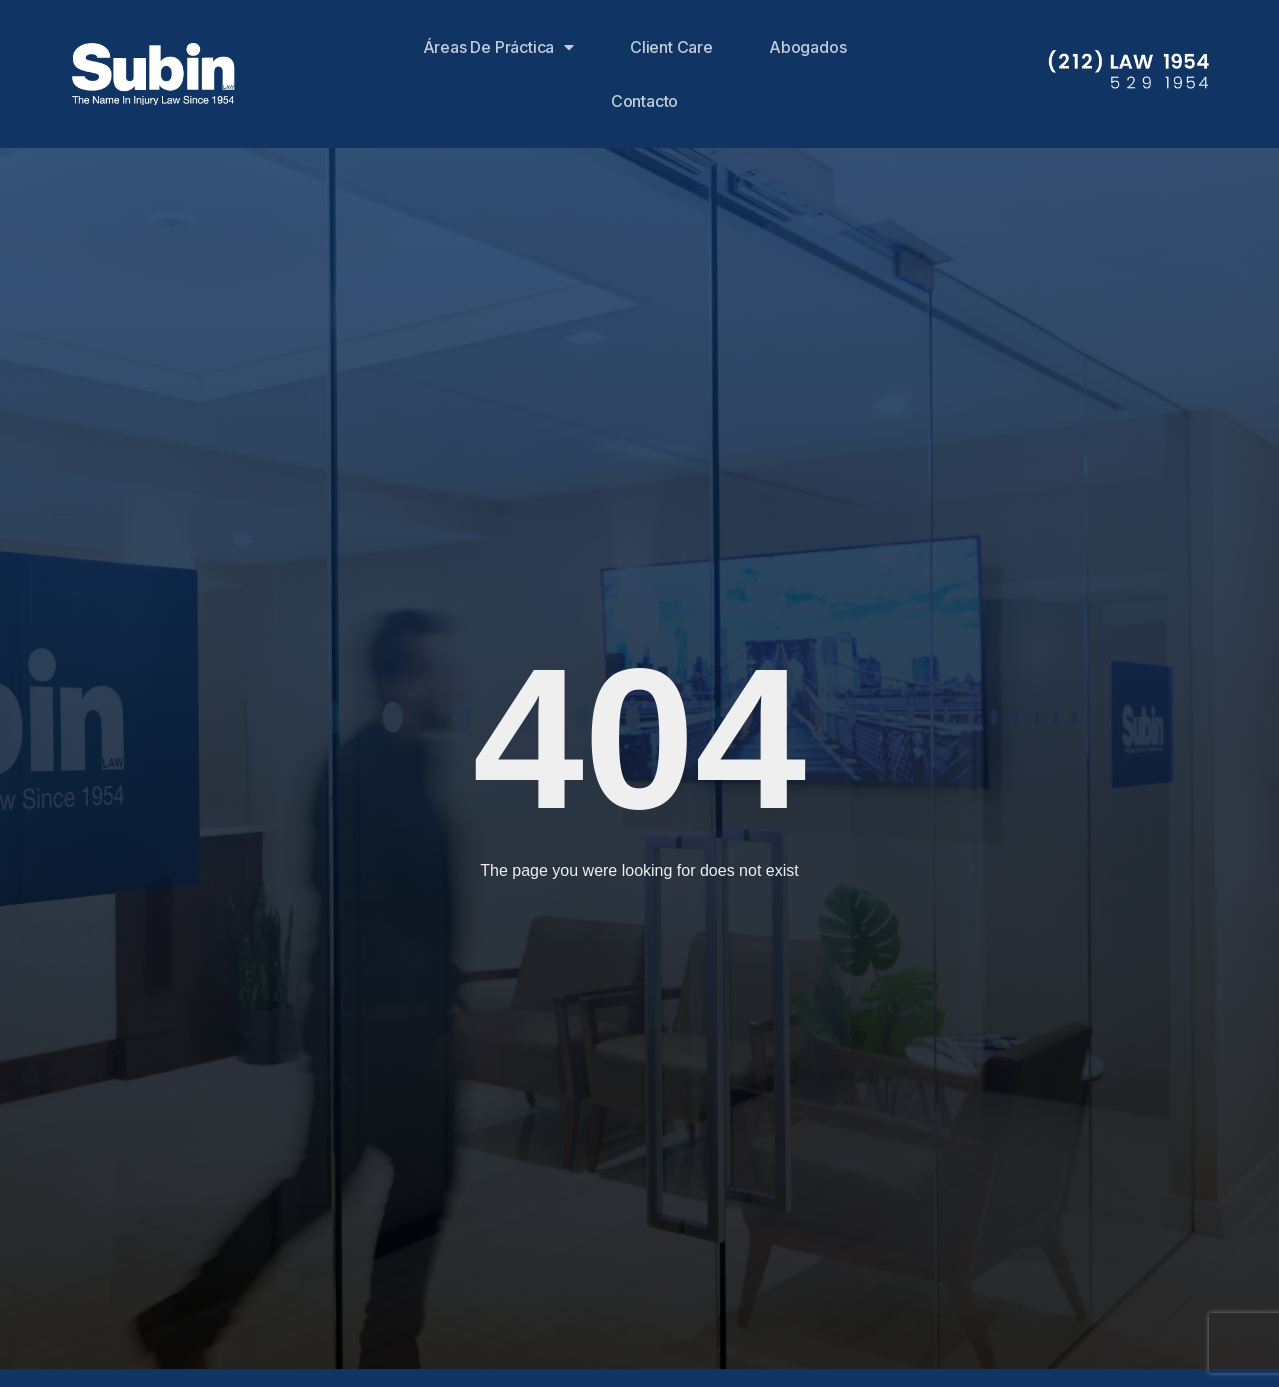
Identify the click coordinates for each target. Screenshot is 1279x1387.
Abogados (807, 47)
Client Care (671, 47)
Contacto (644, 101)
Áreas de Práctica (498, 47)
